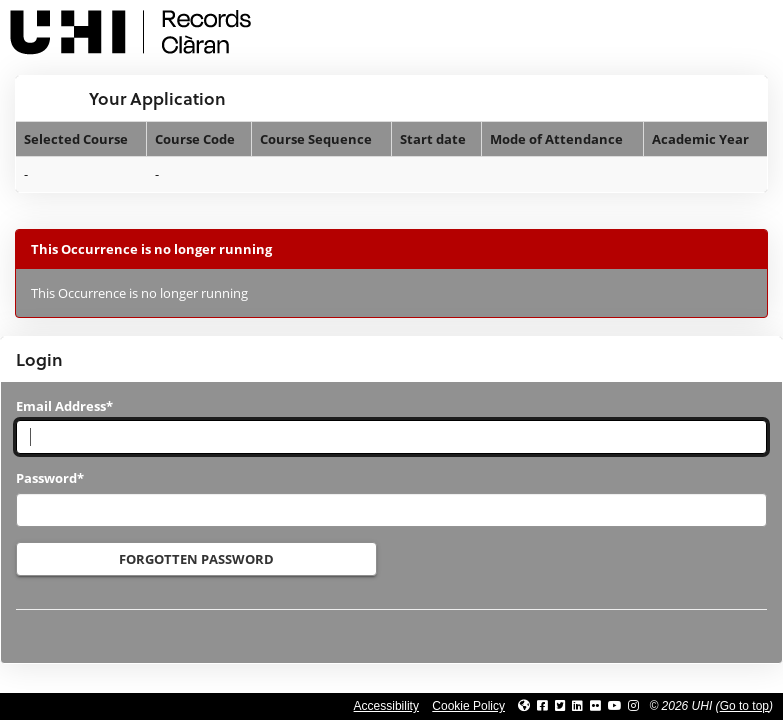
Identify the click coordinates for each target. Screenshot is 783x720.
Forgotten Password (196, 559)
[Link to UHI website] (524, 706)
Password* (50, 478)
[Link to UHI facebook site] (542, 706)
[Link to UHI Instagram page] (633, 706)
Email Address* (64, 406)
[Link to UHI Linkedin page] (577, 706)
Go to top (744, 706)
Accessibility (386, 706)
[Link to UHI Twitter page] (560, 706)
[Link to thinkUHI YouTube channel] (615, 706)
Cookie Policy (468, 706)
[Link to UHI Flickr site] (595, 706)
